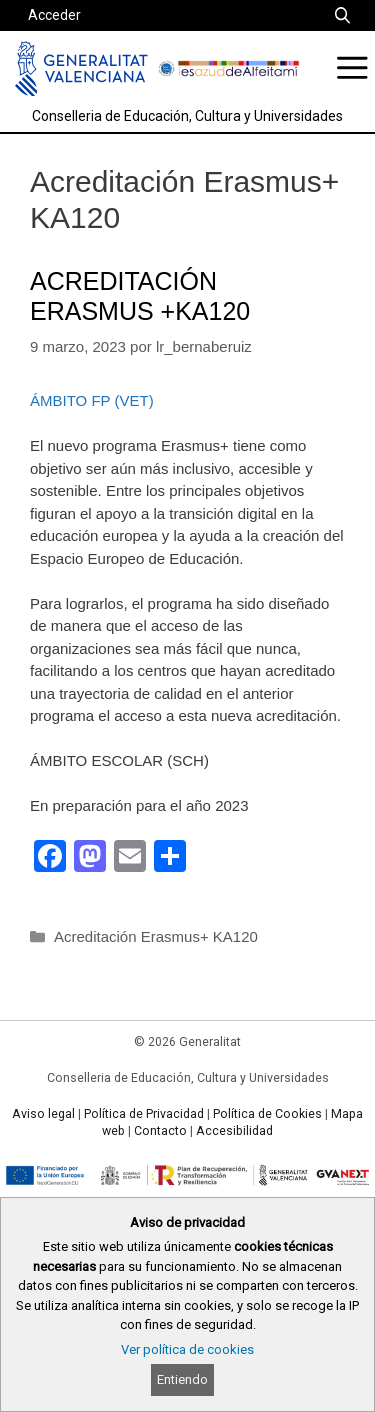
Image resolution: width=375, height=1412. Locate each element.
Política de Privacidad (144, 1114)
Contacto (160, 1131)
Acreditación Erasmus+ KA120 (156, 936)
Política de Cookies (267, 1114)
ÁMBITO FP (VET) (92, 400)
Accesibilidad (234, 1131)
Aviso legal (43, 1114)
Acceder (54, 15)
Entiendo (182, 1379)
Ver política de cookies (187, 1349)
